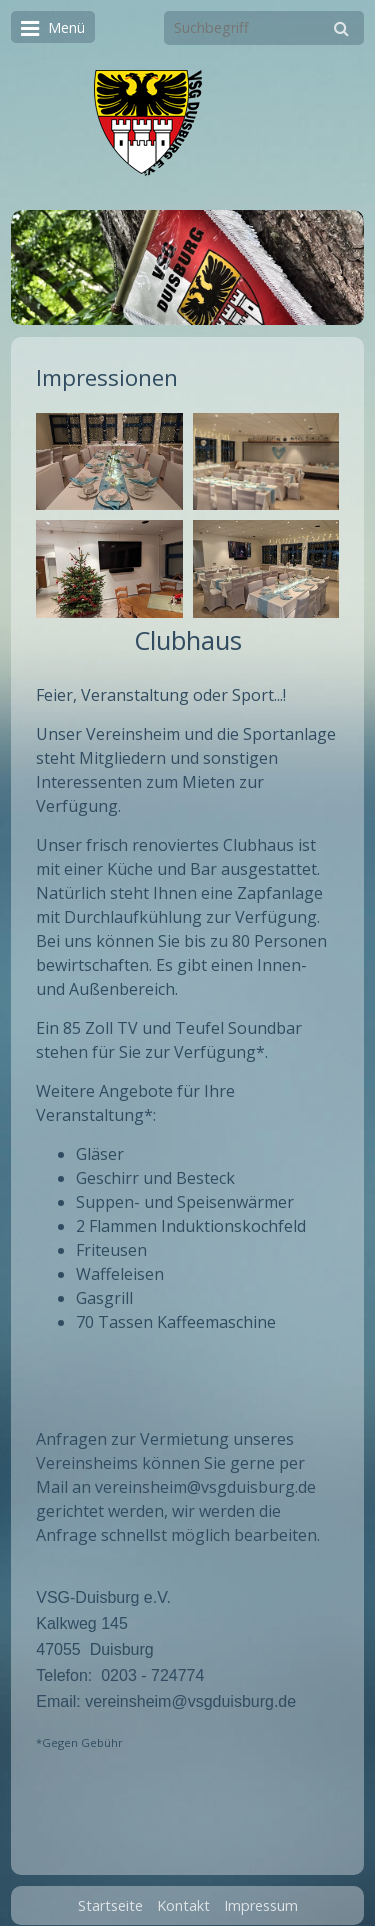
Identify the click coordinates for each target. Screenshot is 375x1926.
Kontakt (183, 1895)
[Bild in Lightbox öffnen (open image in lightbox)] (109, 462)
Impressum (261, 1895)
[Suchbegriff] (264, 28)
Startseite (110, 1895)
